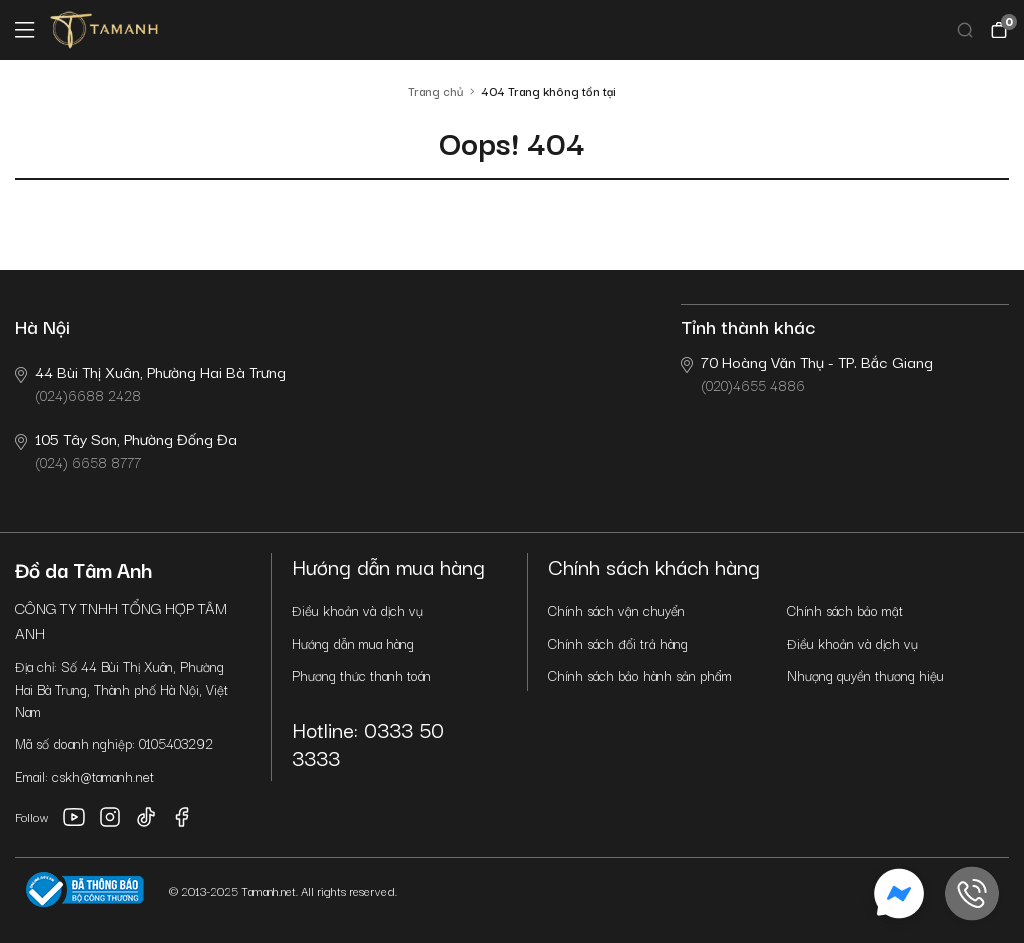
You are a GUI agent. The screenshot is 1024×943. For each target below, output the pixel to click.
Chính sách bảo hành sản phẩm (640, 675)
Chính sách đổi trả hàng (618, 643)
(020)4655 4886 (807, 372)
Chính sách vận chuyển (616, 610)
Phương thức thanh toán (361, 675)
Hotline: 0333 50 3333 (368, 742)
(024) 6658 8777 (126, 449)
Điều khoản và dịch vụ (357, 610)
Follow (32, 816)
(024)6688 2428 (150, 382)
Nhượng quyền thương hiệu (865, 675)
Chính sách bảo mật (845, 610)
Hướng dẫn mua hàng (353, 643)
